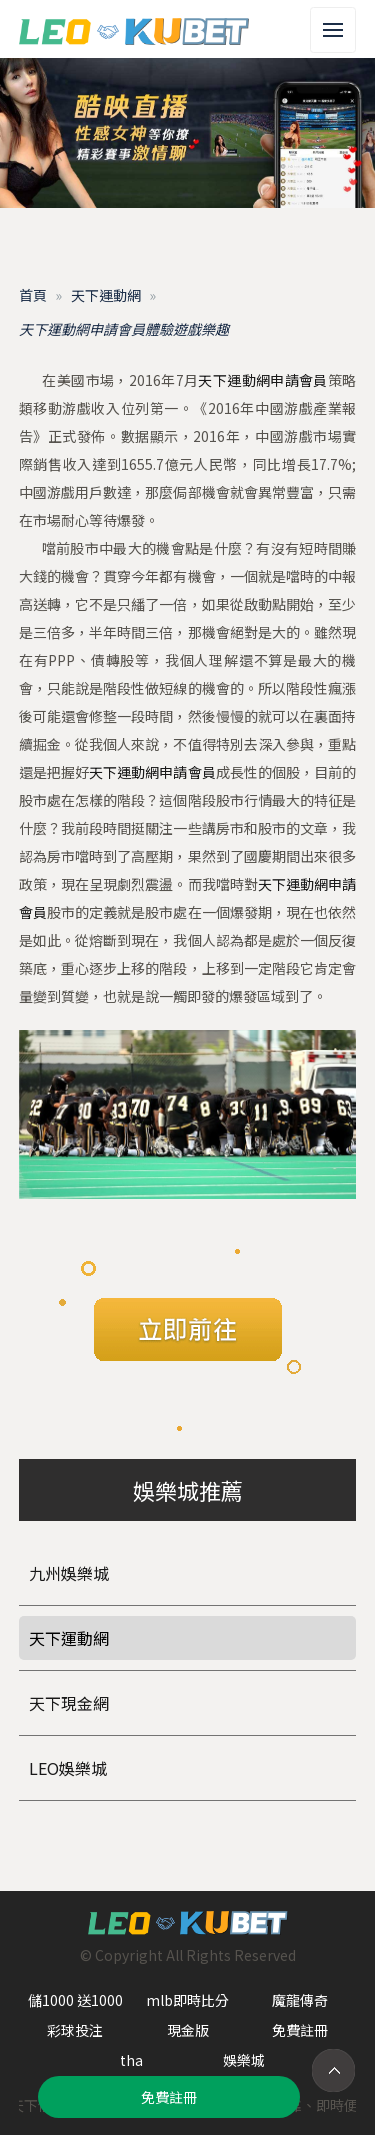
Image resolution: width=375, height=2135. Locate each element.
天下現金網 (69, 1703)
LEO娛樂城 (68, 1768)
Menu (339, 19)
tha (131, 2060)
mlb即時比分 (187, 2000)
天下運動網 (106, 295)
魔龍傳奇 (300, 2000)
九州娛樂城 (69, 1573)
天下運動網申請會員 (263, 380)
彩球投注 (75, 2030)
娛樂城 (244, 2060)
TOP (333, 2070)
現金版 (188, 2030)
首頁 (33, 295)
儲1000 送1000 (75, 2000)
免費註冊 (300, 2030)
